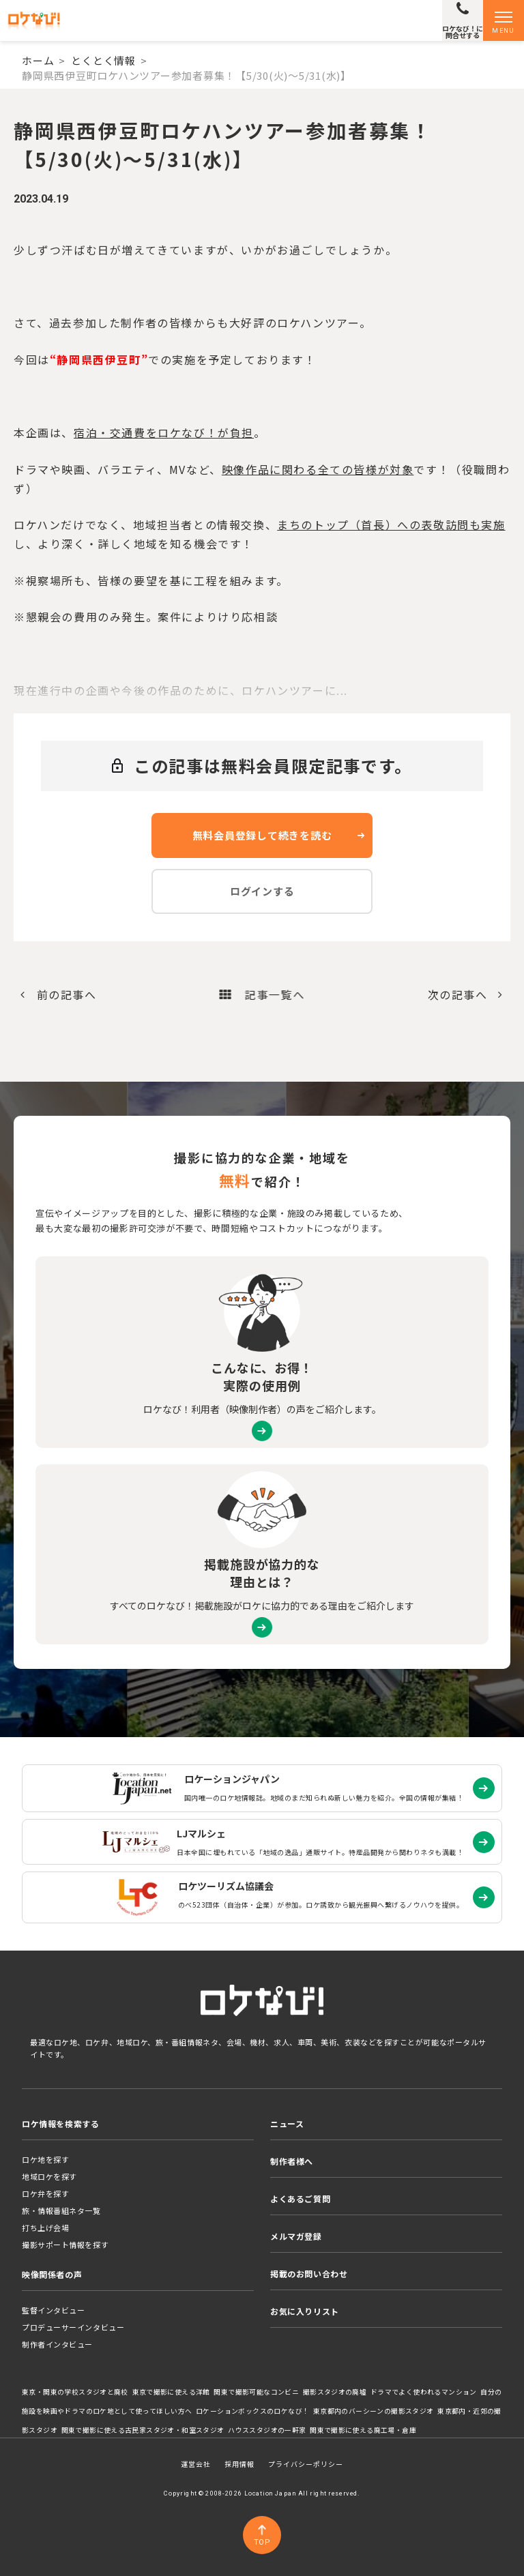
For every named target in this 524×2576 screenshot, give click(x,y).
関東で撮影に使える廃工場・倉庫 (363, 2430)
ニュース (287, 2123)
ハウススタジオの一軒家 (267, 2430)
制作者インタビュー (57, 2344)
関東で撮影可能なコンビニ (256, 2392)
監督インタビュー (53, 2310)
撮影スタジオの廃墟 (335, 2392)
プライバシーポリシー (305, 2464)
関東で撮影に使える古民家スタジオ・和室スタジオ (142, 2430)
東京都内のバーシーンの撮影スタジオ (373, 2411)
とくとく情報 (103, 60)
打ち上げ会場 (45, 2227)
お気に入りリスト (304, 2311)
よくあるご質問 (300, 2198)
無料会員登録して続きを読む (262, 835)
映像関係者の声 (52, 2274)
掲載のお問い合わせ (308, 2273)
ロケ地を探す (45, 2159)
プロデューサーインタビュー (73, 2327)
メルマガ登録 (296, 2236)
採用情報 (239, 2464)
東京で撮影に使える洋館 (171, 2392)
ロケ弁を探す (45, 2193)
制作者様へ (291, 2161)
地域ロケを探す (49, 2176)
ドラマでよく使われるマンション (423, 2392)
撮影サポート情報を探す (65, 2244)
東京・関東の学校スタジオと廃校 (75, 2392)
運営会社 (196, 2464)
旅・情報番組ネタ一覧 (61, 2210)
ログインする (262, 891)
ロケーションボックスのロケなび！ (252, 2411)
